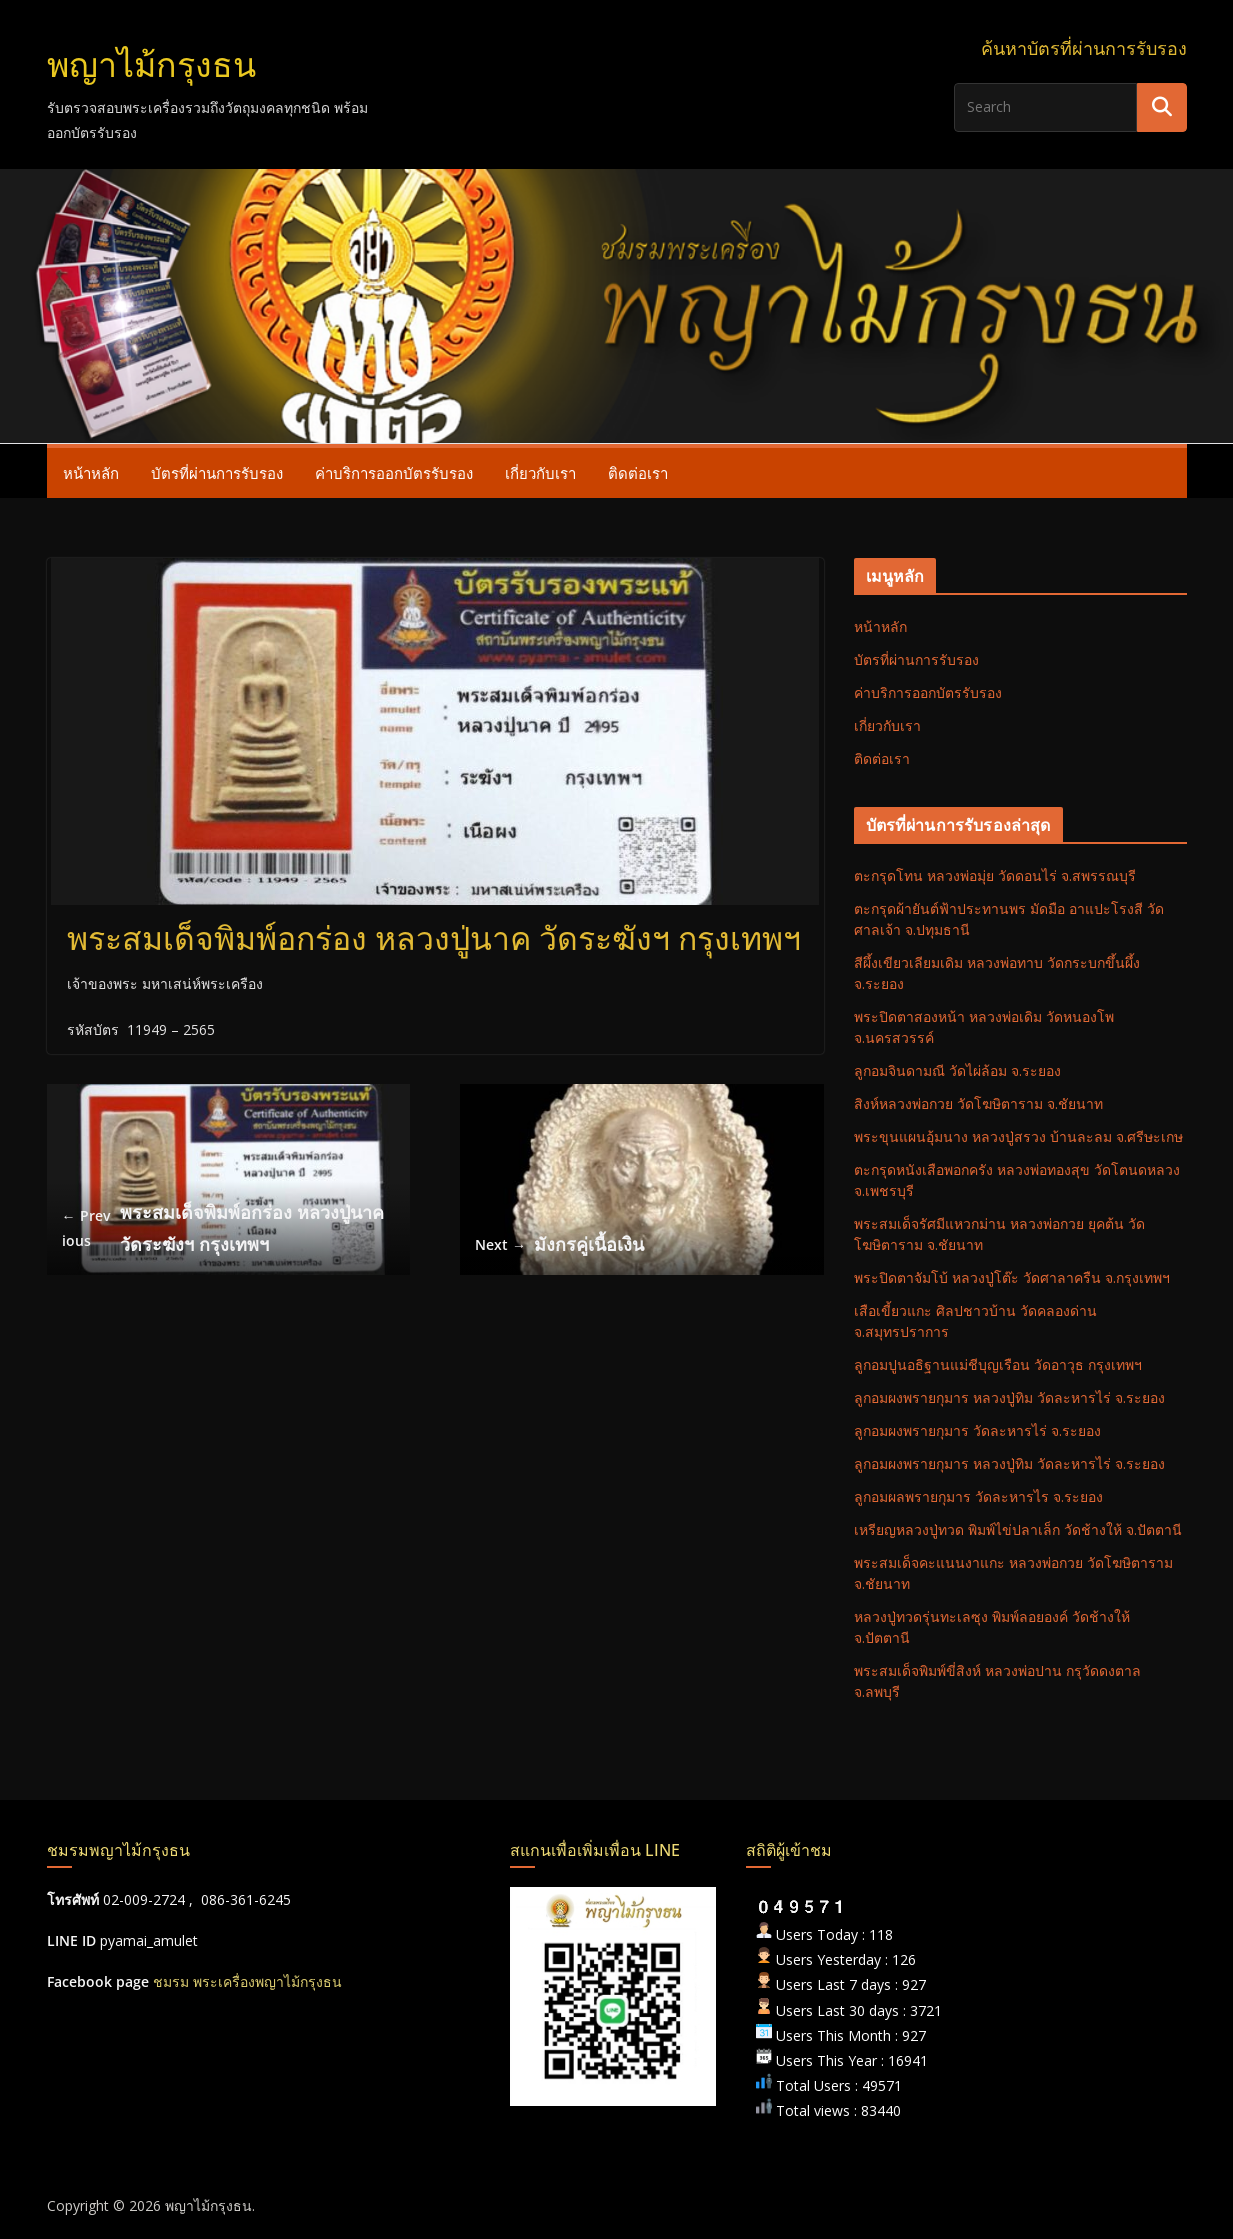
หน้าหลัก (91, 473)
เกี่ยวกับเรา (540, 473)
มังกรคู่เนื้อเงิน (559, 1244)
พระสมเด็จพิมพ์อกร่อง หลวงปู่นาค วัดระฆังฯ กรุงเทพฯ (223, 1228)
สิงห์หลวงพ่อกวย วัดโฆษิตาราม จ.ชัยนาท (978, 1103)
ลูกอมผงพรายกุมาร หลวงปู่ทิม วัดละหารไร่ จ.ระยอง (1009, 1397)
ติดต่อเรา (638, 473)
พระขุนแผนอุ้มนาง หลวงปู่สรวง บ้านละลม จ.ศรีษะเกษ (1018, 1136)
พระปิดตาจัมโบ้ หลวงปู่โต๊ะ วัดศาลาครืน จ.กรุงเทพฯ (1012, 1277)
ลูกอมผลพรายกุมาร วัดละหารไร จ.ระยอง (978, 1496)
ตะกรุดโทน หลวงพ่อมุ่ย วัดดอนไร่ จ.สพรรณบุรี (995, 875)
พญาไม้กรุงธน (151, 65)
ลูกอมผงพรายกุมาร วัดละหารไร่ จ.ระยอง (977, 1430)
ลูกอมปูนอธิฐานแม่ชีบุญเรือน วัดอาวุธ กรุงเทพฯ (998, 1364)
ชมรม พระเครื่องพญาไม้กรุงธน (247, 1981)
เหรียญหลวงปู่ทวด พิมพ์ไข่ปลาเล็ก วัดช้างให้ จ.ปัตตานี (1018, 1529)
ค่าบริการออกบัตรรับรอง (394, 473)
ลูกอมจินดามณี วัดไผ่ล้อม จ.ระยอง (957, 1070)
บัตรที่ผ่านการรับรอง (217, 473)
